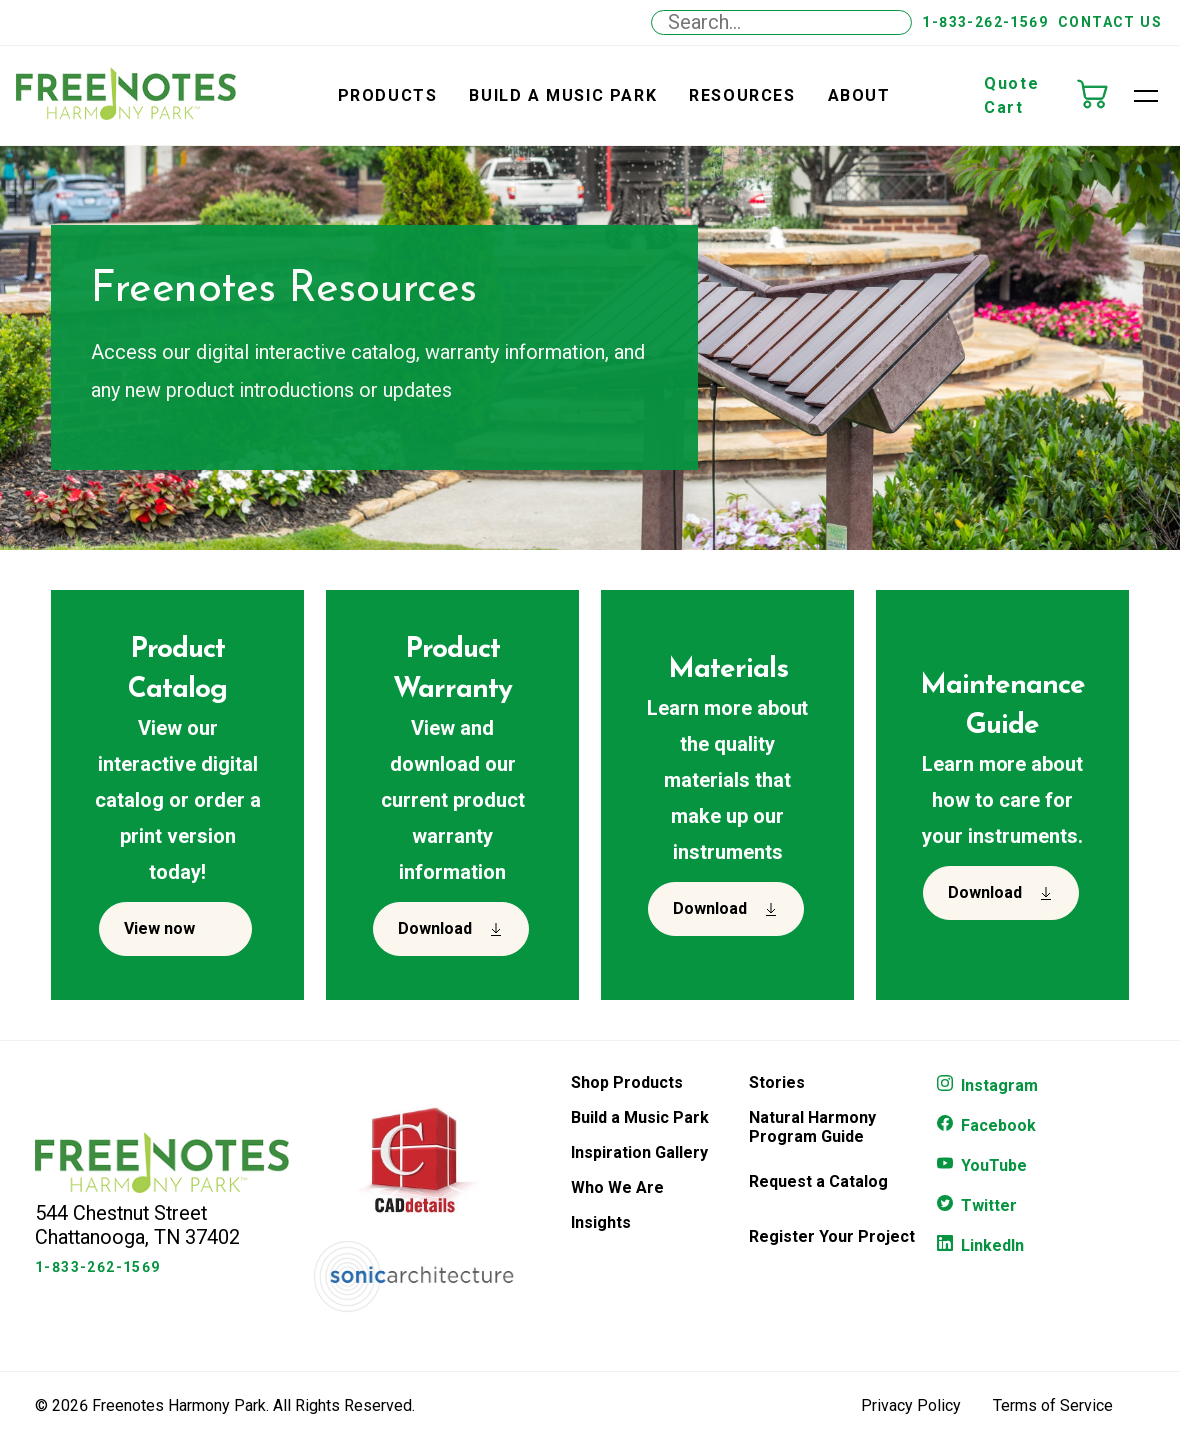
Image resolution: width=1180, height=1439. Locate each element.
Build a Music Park (563, 95)
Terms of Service (1053, 1405)
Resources (742, 95)
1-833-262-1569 (985, 22)
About (859, 95)
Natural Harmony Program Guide (812, 1127)
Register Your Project (832, 1236)
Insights (601, 1222)
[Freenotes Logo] (162, 1187)
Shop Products (627, 1082)
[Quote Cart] (1102, 96)
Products (388, 95)
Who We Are (617, 1187)
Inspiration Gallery (639, 1152)
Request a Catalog (818, 1181)
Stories (777, 1082)
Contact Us (1110, 22)
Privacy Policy (911, 1405)
